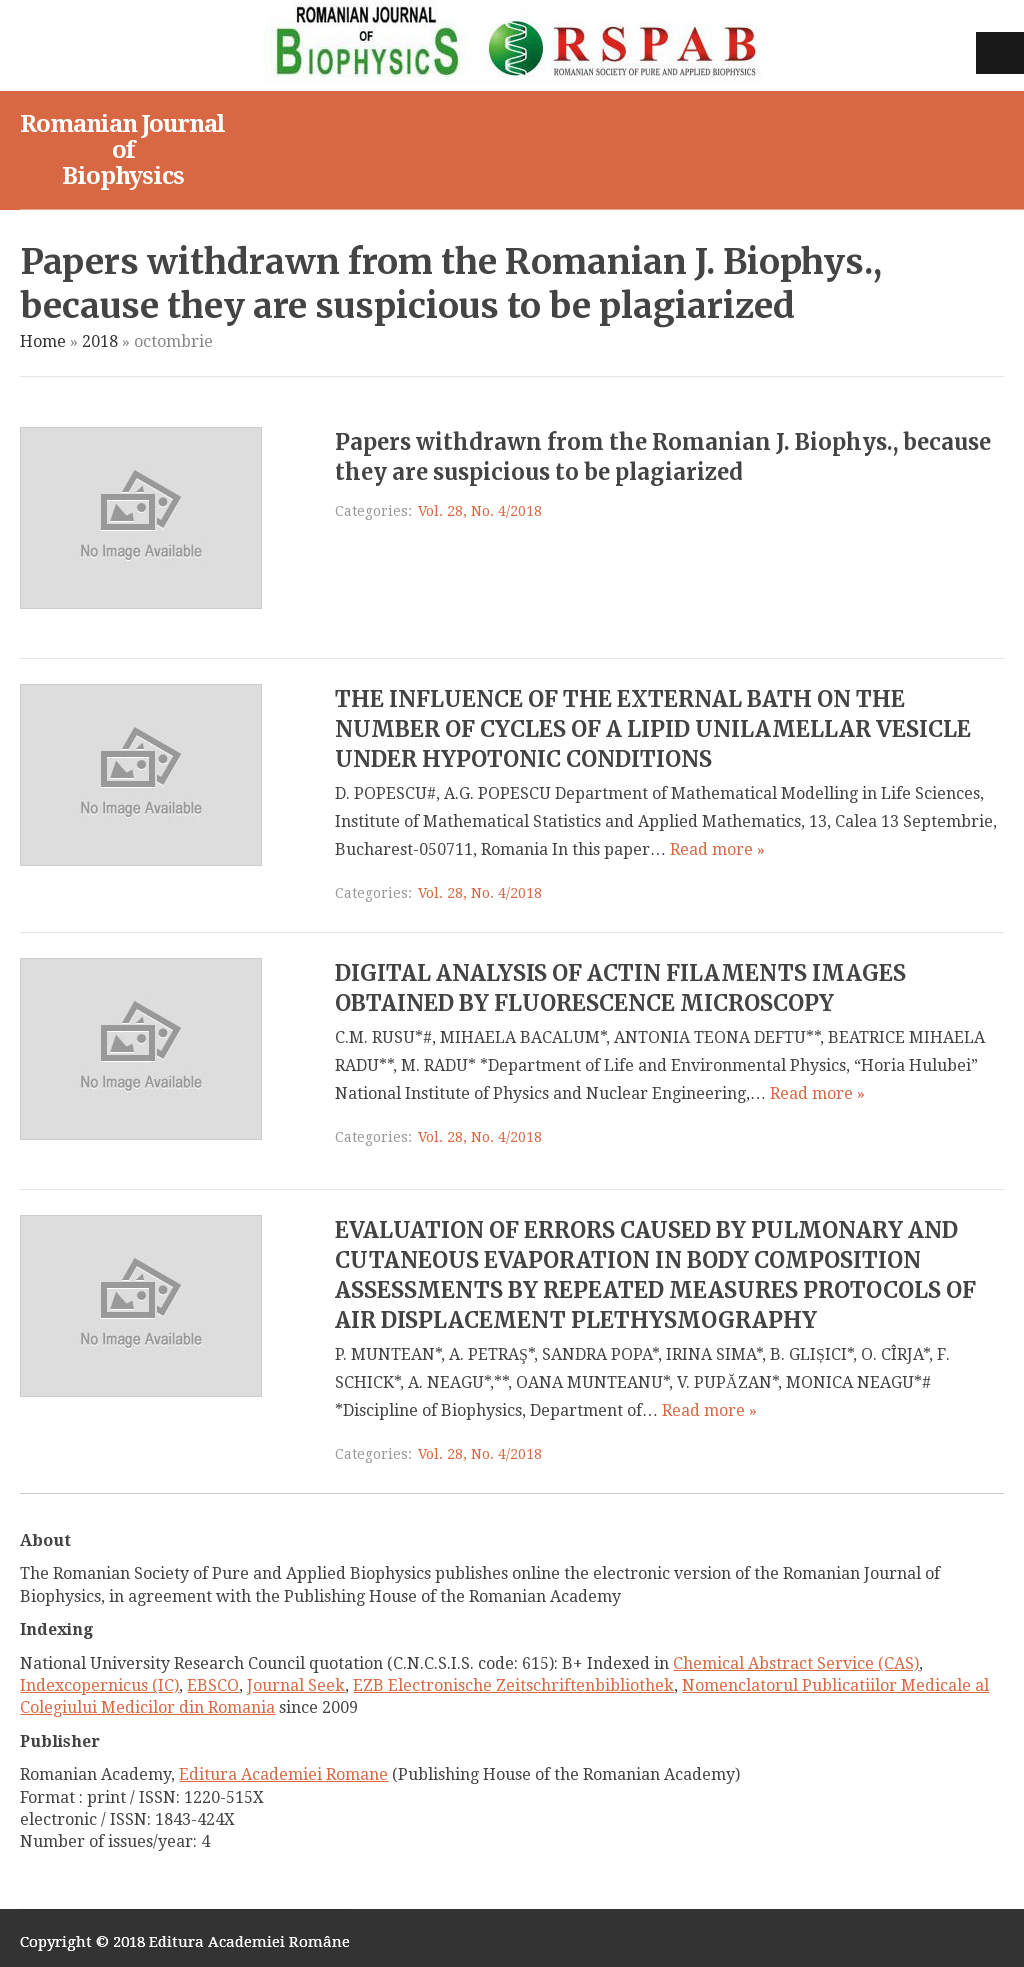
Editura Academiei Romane (283, 1774)
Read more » (717, 849)
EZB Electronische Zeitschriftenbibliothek (513, 1685)
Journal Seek (296, 1685)
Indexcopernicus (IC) (99, 1685)
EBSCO (213, 1685)
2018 (100, 341)
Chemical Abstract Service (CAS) (796, 1663)
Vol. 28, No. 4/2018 (480, 511)
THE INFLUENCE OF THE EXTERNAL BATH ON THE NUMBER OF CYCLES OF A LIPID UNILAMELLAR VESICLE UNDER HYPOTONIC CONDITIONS (653, 729)
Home (43, 341)
